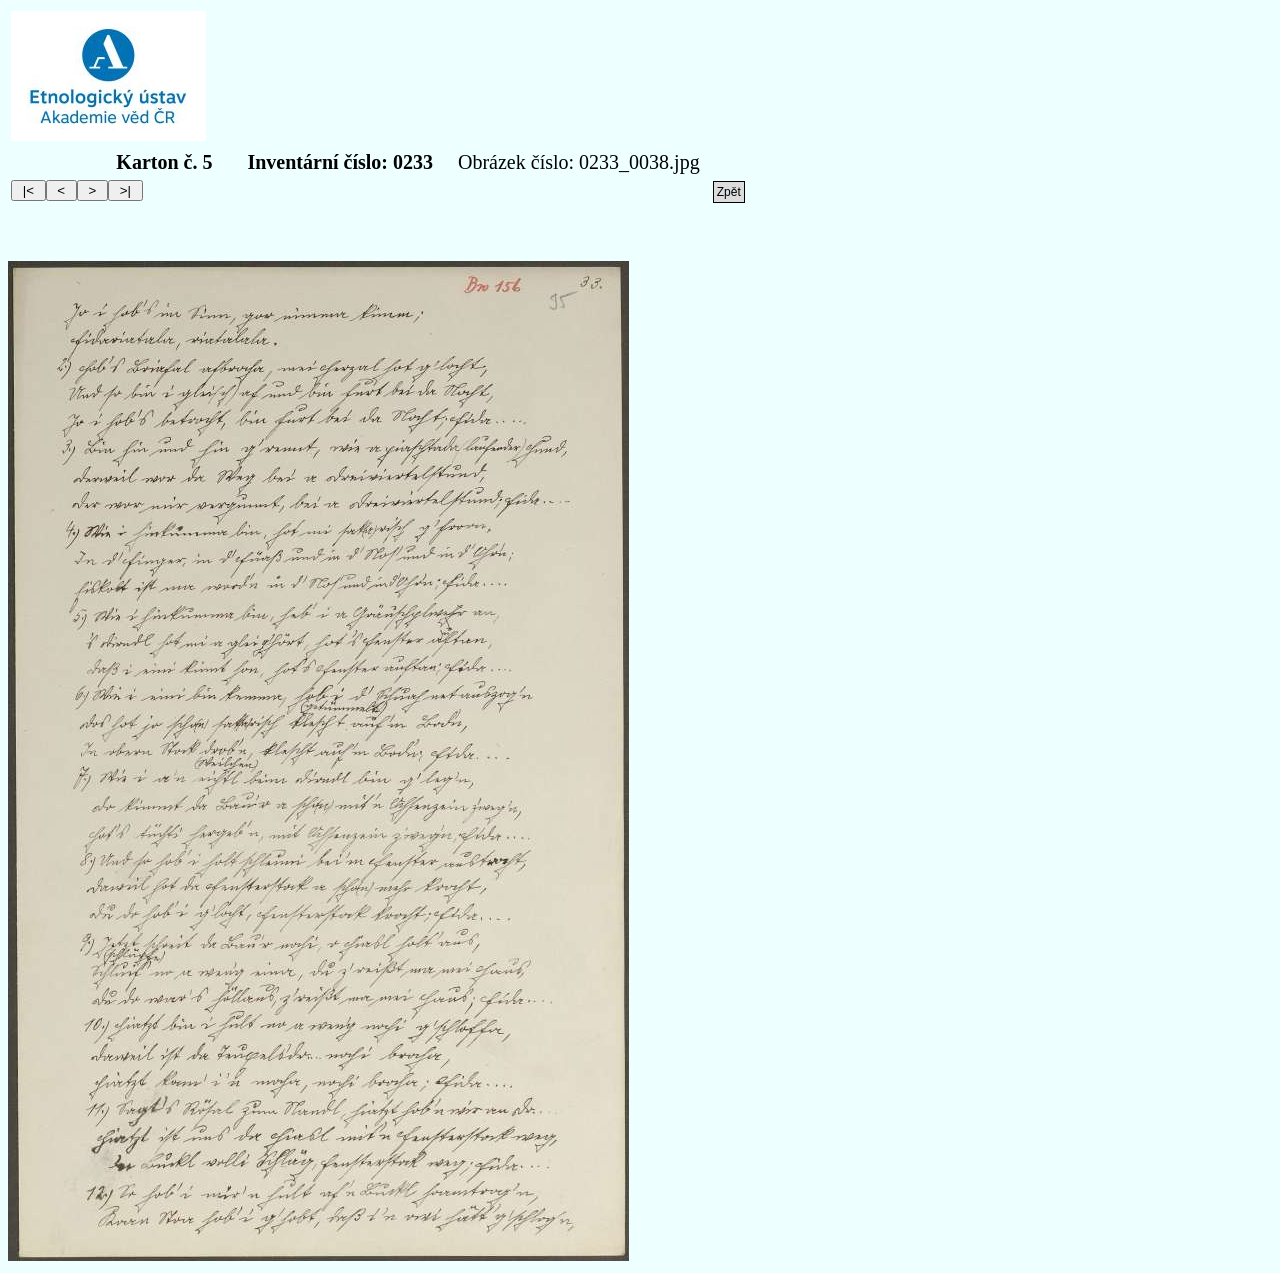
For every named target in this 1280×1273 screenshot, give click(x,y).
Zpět (729, 192)
